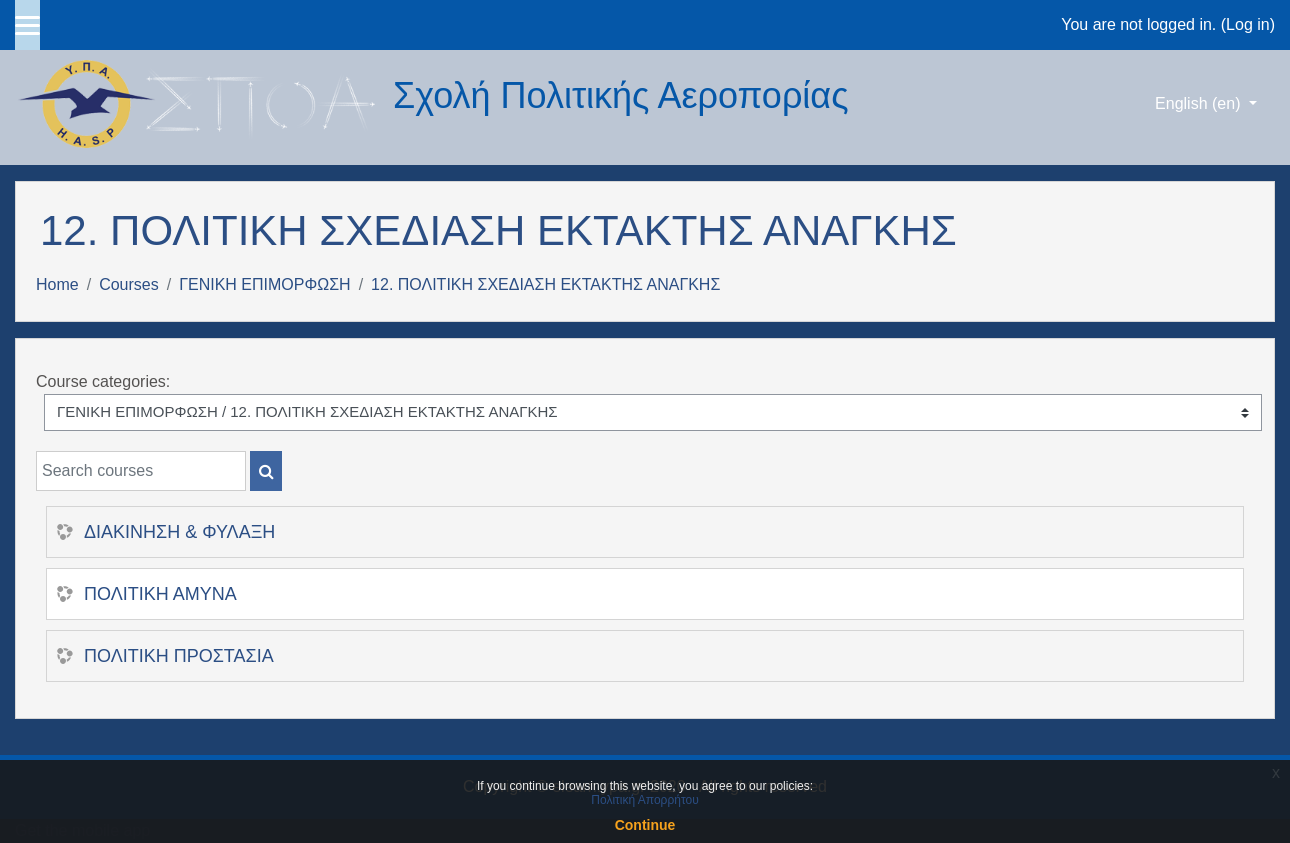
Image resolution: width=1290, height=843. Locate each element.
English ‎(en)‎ (1200, 103)
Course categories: (103, 381)
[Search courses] (141, 471)
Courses (129, 284)
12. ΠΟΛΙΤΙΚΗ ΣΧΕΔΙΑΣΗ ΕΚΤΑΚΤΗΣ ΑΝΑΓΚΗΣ (545, 284)
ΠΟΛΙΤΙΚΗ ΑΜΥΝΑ (160, 594)
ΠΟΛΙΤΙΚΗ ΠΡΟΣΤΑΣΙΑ (179, 656)
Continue (645, 825)
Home (57, 284)
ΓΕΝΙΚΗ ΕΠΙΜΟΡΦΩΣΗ (264, 284)
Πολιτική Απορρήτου (644, 800)
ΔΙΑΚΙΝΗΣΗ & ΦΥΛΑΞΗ (179, 532)
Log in (1248, 24)
